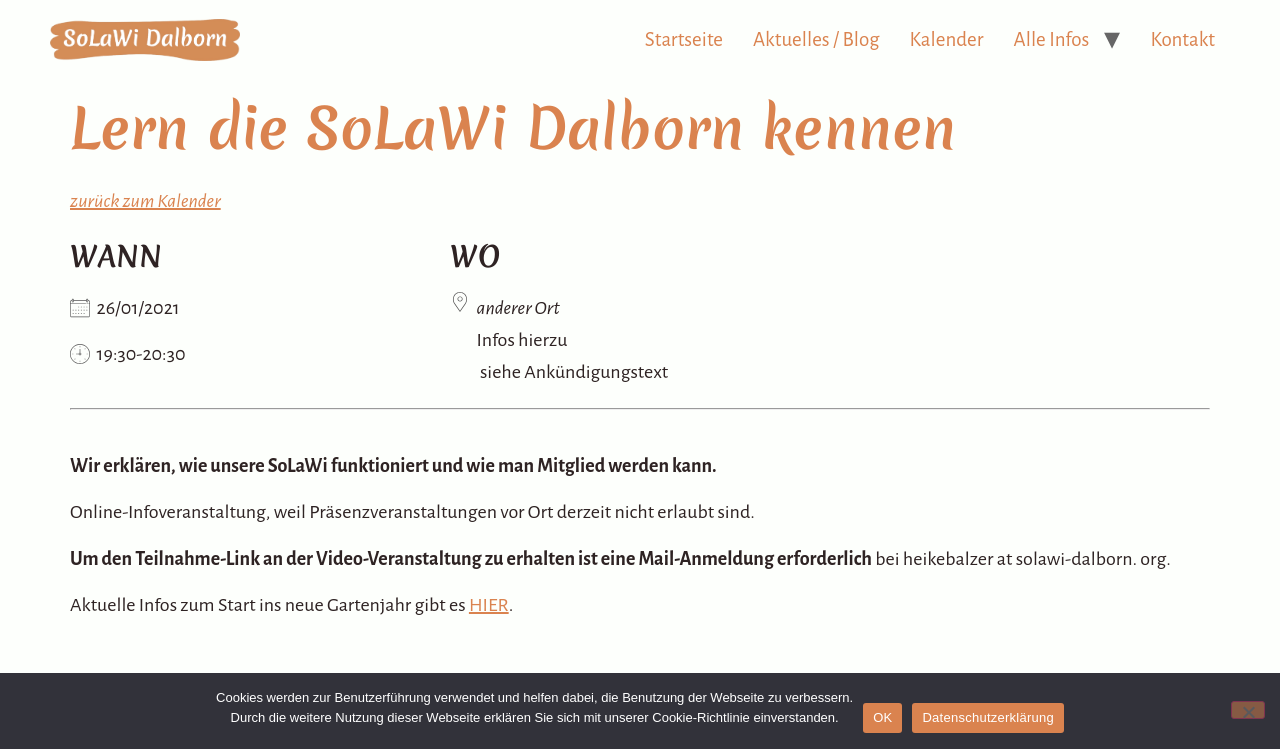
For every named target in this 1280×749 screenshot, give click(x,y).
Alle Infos (1052, 39)
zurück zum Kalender (145, 201)
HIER (489, 605)
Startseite (684, 39)
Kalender (947, 39)
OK (882, 717)
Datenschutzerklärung (987, 717)
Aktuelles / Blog (816, 39)
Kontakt (1182, 39)
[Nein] (1248, 710)
